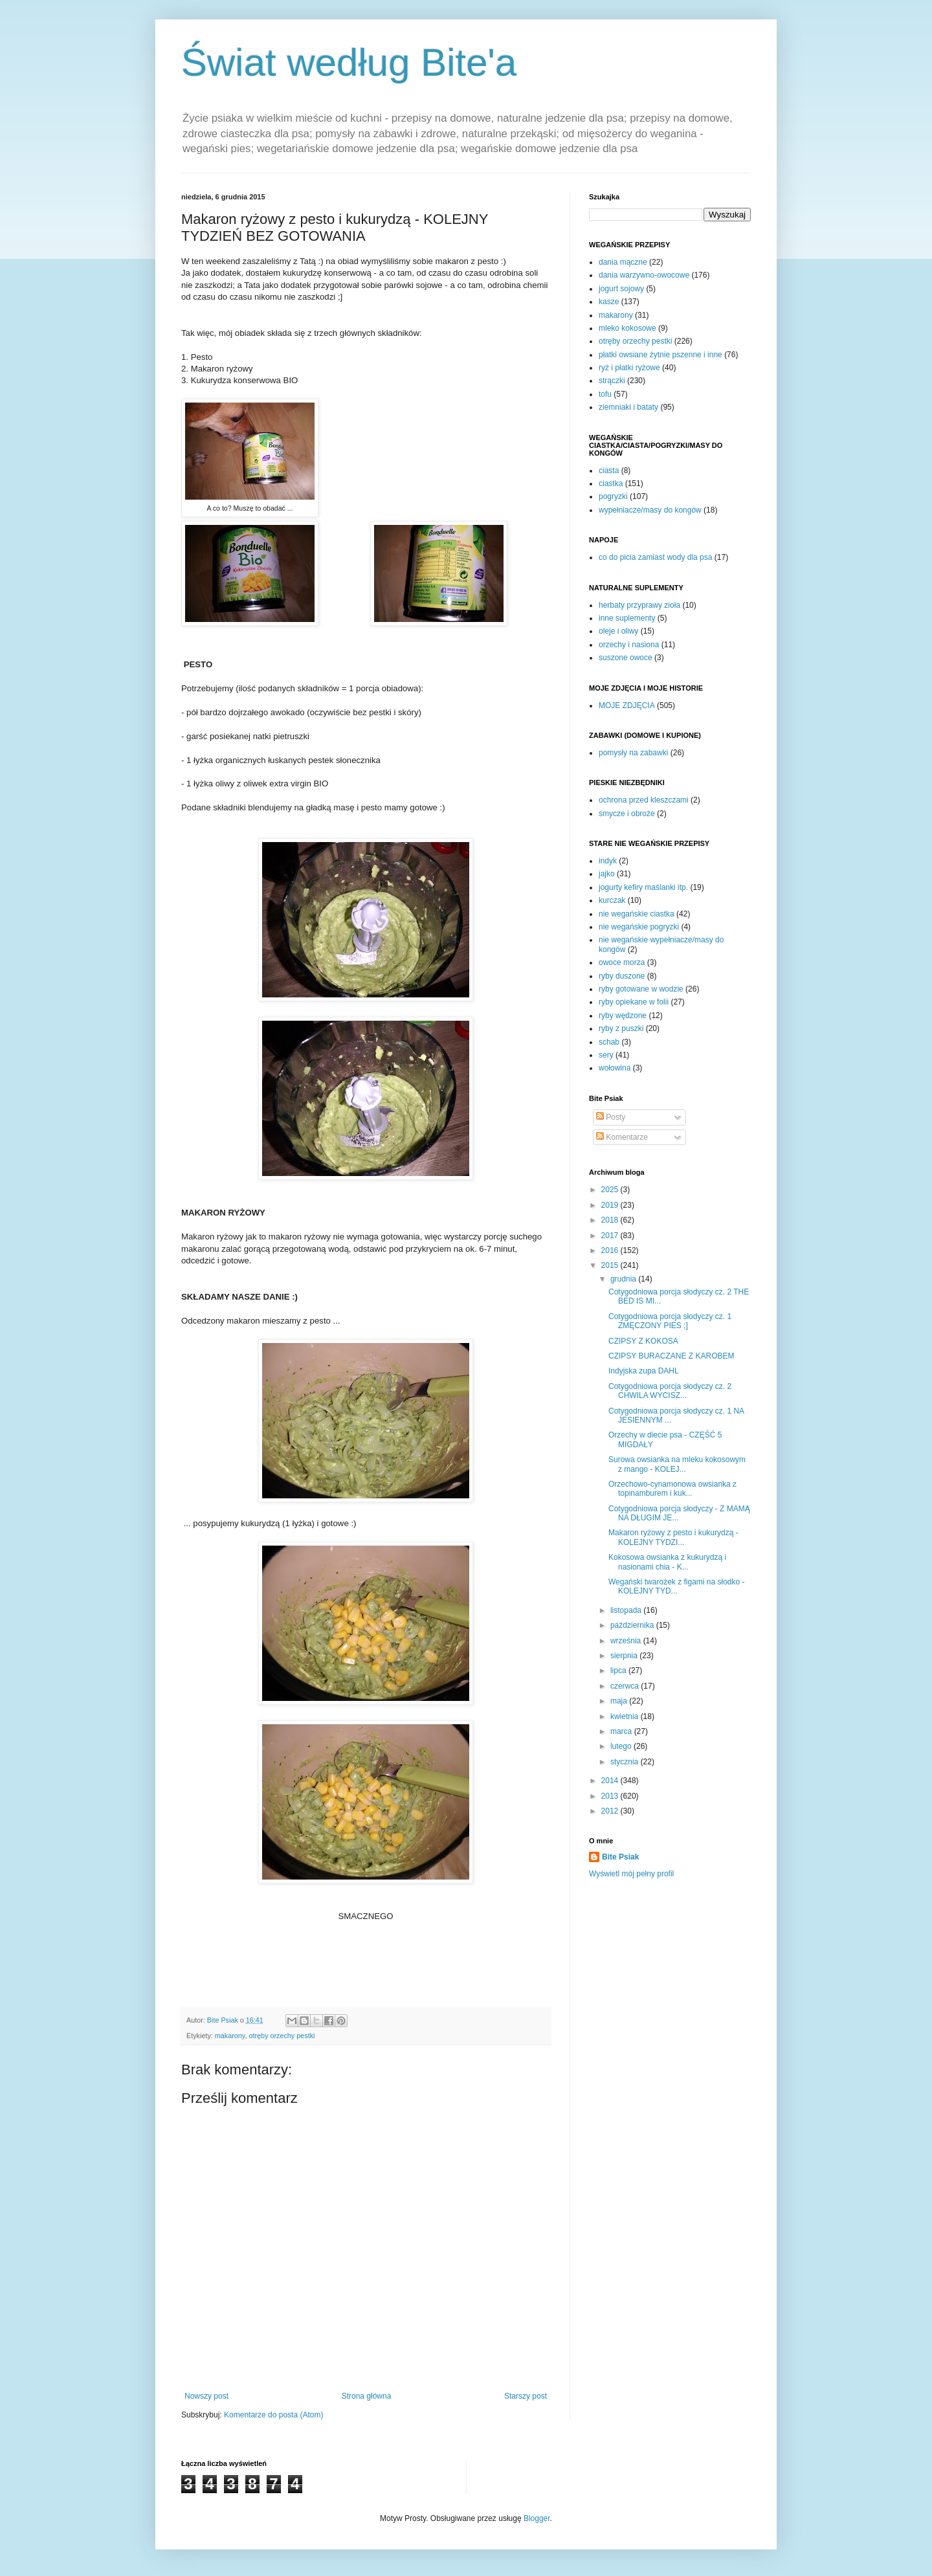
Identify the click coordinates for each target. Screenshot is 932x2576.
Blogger (537, 2518)
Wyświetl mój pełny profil (631, 1873)
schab (609, 1042)
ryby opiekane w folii (634, 1001)
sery (606, 1055)
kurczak (612, 900)
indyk (608, 860)
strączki (612, 380)
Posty (610, 1117)
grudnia (624, 1278)
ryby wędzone (623, 1015)
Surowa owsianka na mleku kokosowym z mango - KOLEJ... (677, 1464)
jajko (607, 873)
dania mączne (623, 262)
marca (622, 1731)
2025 (611, 1189)
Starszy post (525, 2396)
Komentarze (622, 1137)
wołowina (614, 1067)
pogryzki (613, 496)
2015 (611, 1265)
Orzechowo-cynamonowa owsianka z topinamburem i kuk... (672, 1489)
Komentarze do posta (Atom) (273, 2414)
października (633, 1625)
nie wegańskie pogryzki (639, 926)
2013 (611, 1796)
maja (619, 1700)
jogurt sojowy (621, 288)
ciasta (609, 470)
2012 (611, 1810)
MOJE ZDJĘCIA (627, 705)
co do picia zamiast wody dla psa (655, 557)
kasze (609, 301)
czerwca (625, 1686)
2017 (611, 1235)
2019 (611, 1205)
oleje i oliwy (618, 631)
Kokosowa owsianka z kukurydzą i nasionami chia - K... (667, 1562)
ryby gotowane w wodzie (641, 989)
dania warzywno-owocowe (644, 275)
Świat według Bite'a (348, 62)
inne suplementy (627, 618)
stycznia (625, 1761)
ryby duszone (622, 976)
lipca (619, 1670)
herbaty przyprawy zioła (639, 605)
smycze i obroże (627, 813)
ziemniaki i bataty (628, 407)
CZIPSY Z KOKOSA (643, 1341)
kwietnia (625, 1716)
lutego (622, 1746)
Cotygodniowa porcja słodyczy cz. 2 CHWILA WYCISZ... (669, 1391)
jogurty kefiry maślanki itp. (643, 887)
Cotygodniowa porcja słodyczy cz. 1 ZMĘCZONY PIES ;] (669, 1321)
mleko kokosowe (627, 328)
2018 (611, 1220)
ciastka (611, 483)
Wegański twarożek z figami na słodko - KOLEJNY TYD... (676, 1586)
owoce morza (622, 962)
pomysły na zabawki (633, 752)
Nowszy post (206, 2396)
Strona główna (367, 2396)
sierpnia (624, 1655)
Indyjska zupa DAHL (643, 1370)
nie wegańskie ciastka (636, 913)
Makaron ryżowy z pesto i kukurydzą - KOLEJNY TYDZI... (673, 1537)
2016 (611, 1250)
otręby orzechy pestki (282, 2035)
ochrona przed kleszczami (644, 800)
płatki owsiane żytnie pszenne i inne (660, 354)
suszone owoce (625, 657)
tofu (605, 394)
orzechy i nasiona (629, 644)
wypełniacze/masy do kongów (650, 510)
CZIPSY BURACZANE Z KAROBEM (671, 1355)
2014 (611, 1780)
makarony (230, 2035)
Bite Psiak (620, 1856)
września (626, 1640)
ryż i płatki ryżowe (629, 367)
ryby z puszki (621, 1028)
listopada (626, 1610)
